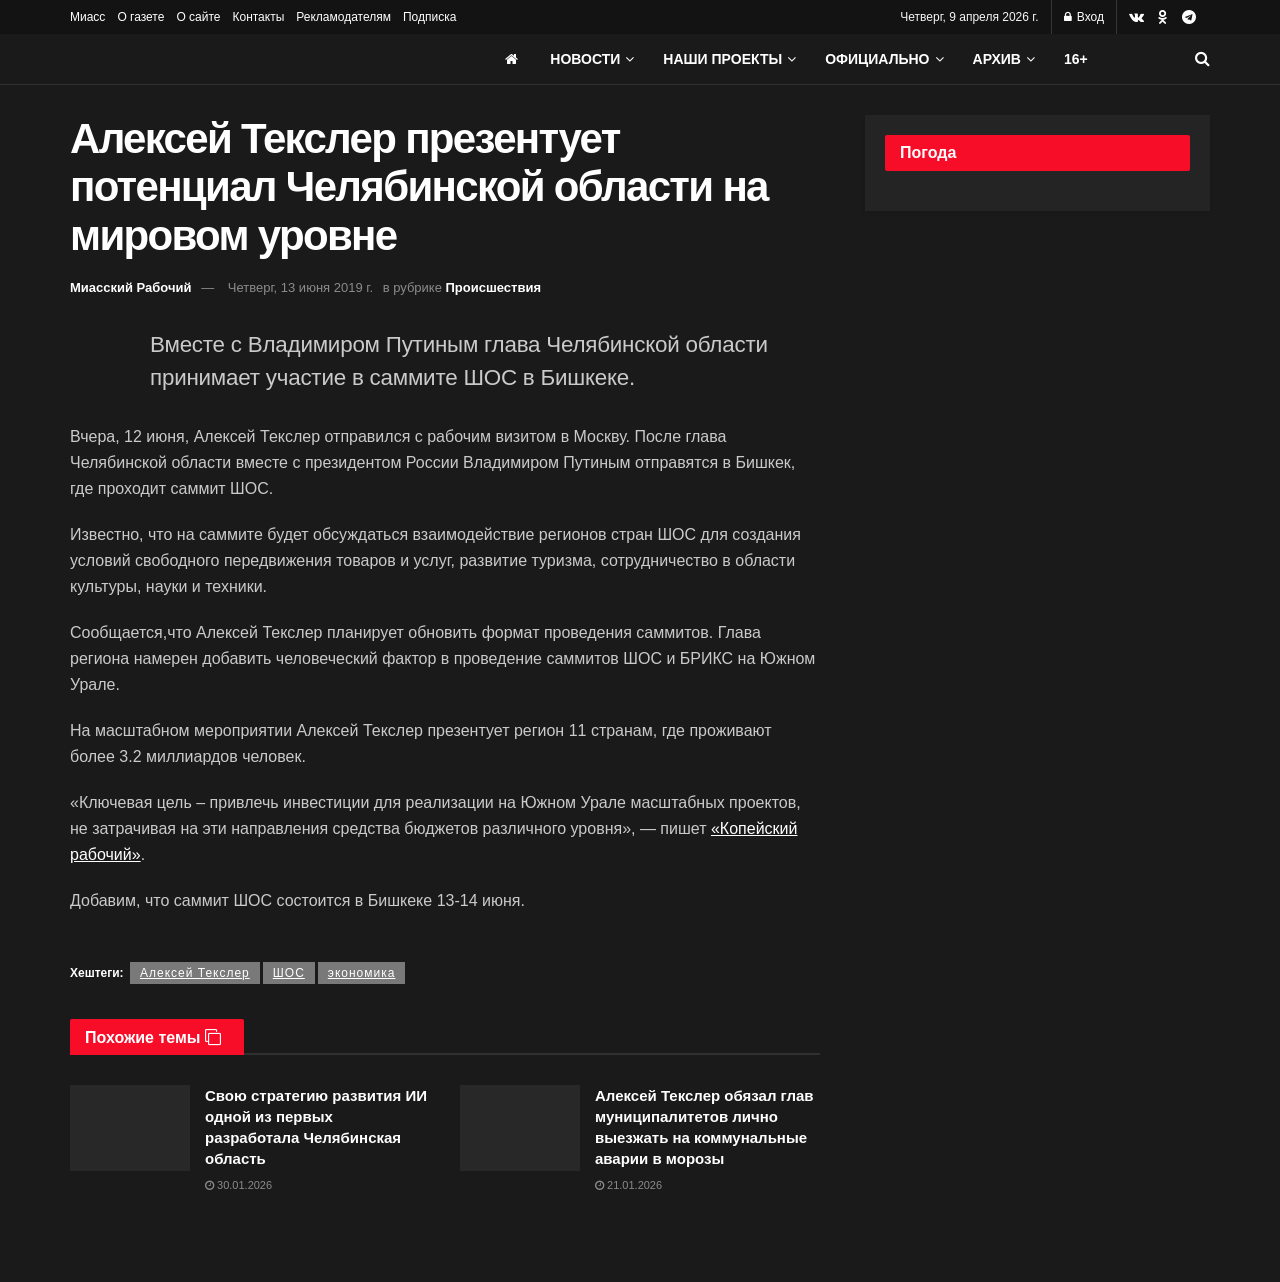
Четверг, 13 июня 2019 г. (300, 287)
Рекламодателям (343, 17)
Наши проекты (722, 59)
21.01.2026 (628, 1185)
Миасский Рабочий (131, 287)
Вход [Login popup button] (1084, 17)
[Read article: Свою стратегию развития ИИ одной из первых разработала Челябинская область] (130, 1128)
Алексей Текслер (195, 973)
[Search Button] (1202, 59)
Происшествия (494, 287)
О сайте (198, 17)
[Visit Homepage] (220, 59)
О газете (140, 17)
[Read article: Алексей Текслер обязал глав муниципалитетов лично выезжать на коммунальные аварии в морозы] (520, 1128)
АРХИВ (997, 59)
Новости (585, 59)
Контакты (258, 17)
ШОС (289, 973)
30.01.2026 (238, 1185)
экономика (362, 973)
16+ (1076, 59)
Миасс (87, 17)
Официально (877, 59)
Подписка (429, 17)
